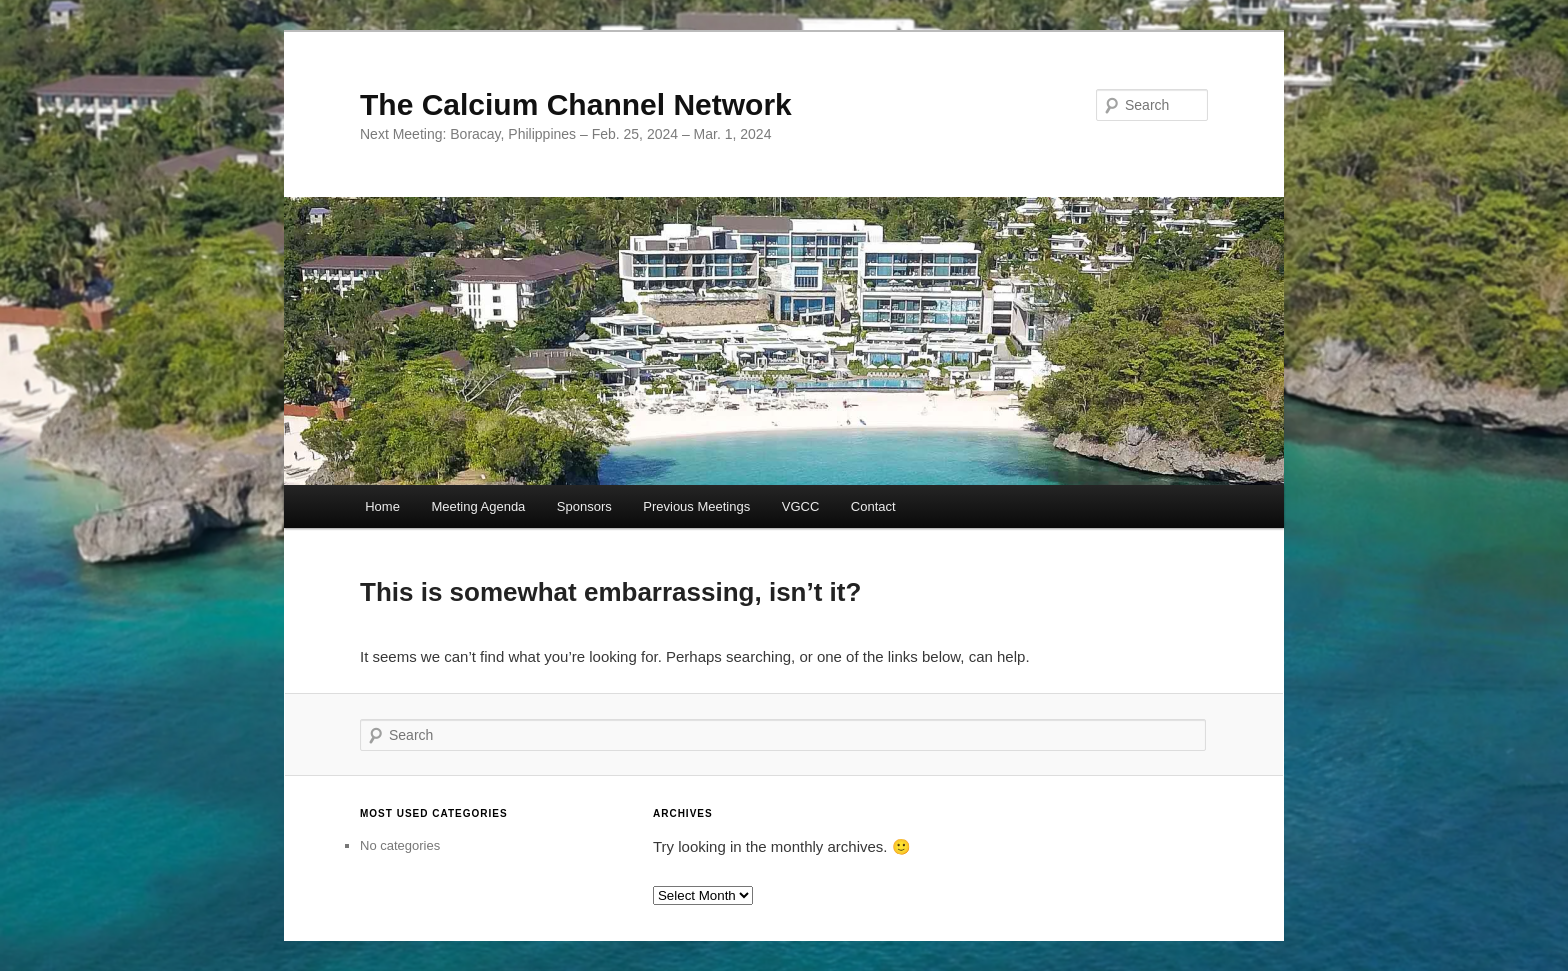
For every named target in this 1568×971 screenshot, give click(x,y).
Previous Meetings (696, 506)
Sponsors (584, 506)
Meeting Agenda (478, 506)
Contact (873, 506)
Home (382, 506)
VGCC (801, 506)
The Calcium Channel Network (576, 104)
